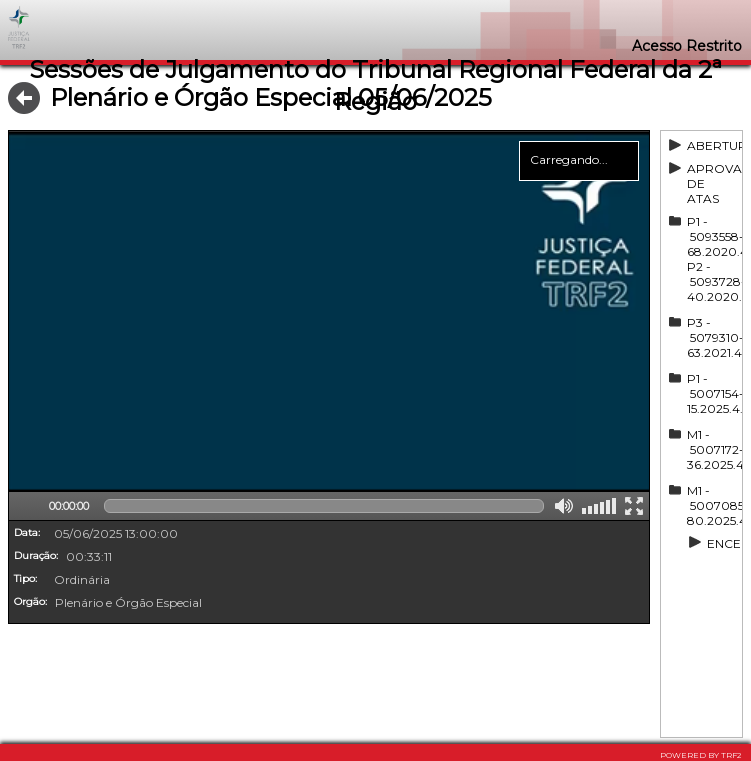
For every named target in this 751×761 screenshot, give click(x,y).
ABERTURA (713, 145)
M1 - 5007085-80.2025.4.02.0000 (713, 505)
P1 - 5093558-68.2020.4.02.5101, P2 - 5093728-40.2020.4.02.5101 (713, 259)
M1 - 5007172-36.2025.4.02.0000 (713, 449)
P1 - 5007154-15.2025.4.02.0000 (713, 393)
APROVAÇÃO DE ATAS (713, 183)
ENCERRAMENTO (723, 543)
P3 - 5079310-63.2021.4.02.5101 (713, 337)
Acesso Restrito (687, 46)
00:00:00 (69, 506)
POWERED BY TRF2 (700, 755)
